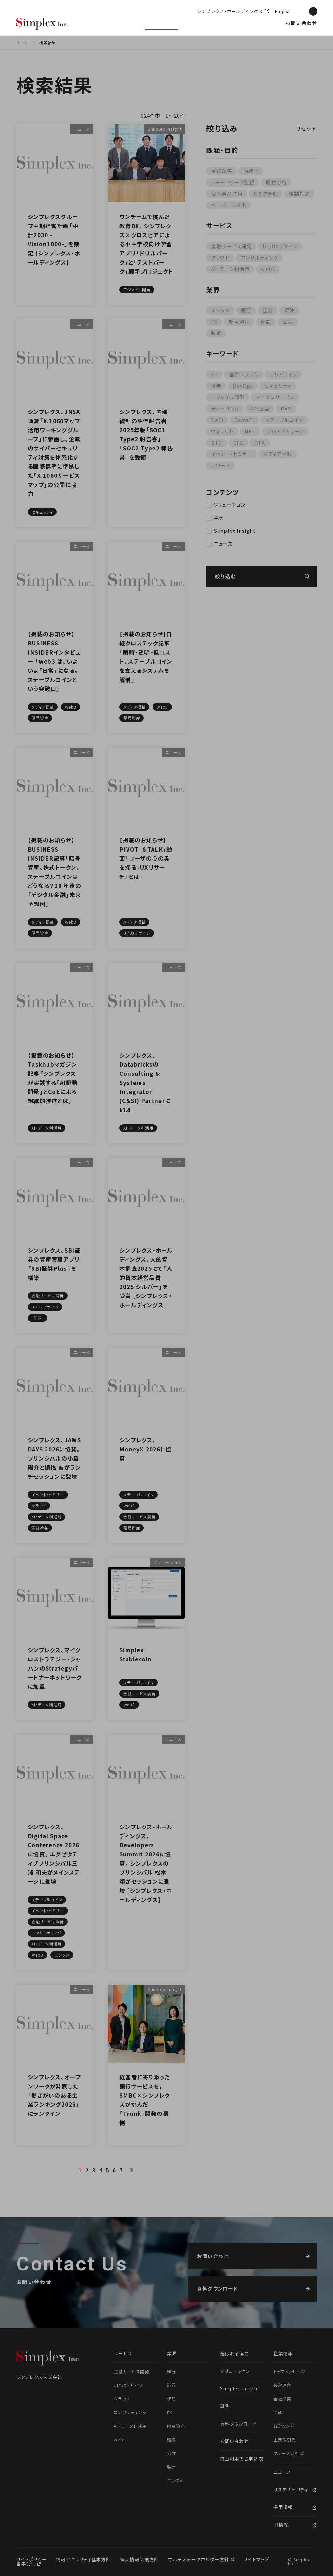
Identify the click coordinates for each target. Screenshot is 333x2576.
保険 (289, 310)
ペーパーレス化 (228, 205)
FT (214, 374)
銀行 (246, 310)
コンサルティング (259, 257)
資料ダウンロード (238, 2423)
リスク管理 (266, 193)
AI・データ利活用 (230, 269)
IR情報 (280, 2524)
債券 (216, 385)
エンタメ (220, 310)
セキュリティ (278, 385)
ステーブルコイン (284, 419)
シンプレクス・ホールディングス (230, 11)
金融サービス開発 (231, 246)
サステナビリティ (290, 2489)
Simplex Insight (200, 23)
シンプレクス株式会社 (42, 24)
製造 (216, 333)
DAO (286, 408)
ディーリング (225, 408)
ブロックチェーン (285, 431)
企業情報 (232, 23)
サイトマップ (256, 2559)
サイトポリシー (31, 2559)
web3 (268, 269)
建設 (266, 321)
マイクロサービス (275, 397)
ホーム (22, 42)
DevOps (243, 385)
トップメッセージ (289, 2371)
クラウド (220, 257)
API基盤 (260, 408)
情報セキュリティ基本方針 (83, 2559)
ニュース (254, 23)
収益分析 (276, 182)
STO (216, 442)
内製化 (251, 170)
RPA (260, 442)
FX (214, 321)
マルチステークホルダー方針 (199, 2559)
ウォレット (222, 431)
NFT (250, 431)
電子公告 (26, 2564)
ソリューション (161, 23)
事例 (219, 517)
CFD (238, 442)
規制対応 (299, 193)
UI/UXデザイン (280, 246)
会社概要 (282, 2399)
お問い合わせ (301, 23)
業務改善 (221, 170)
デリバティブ (283, 374)
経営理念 (282, 2385)
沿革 (278, 2412)
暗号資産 (239, 321)
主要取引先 (284, 2440)
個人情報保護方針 (139, 2559)
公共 (288, 321)
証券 (267, 310)
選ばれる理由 (97, 23)
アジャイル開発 (228, 397)
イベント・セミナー (231, 453)
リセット (306, 129)
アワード (220, 465)
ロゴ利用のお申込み (241, 2458)
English (283, 11)
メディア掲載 (277, 453)
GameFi (244, 419)
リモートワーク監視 (233, 182)
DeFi (217, 419)
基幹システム (244, 374)
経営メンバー (286, 2426)
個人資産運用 (227, 193)
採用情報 (274, 23)
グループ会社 (287, 2453)
